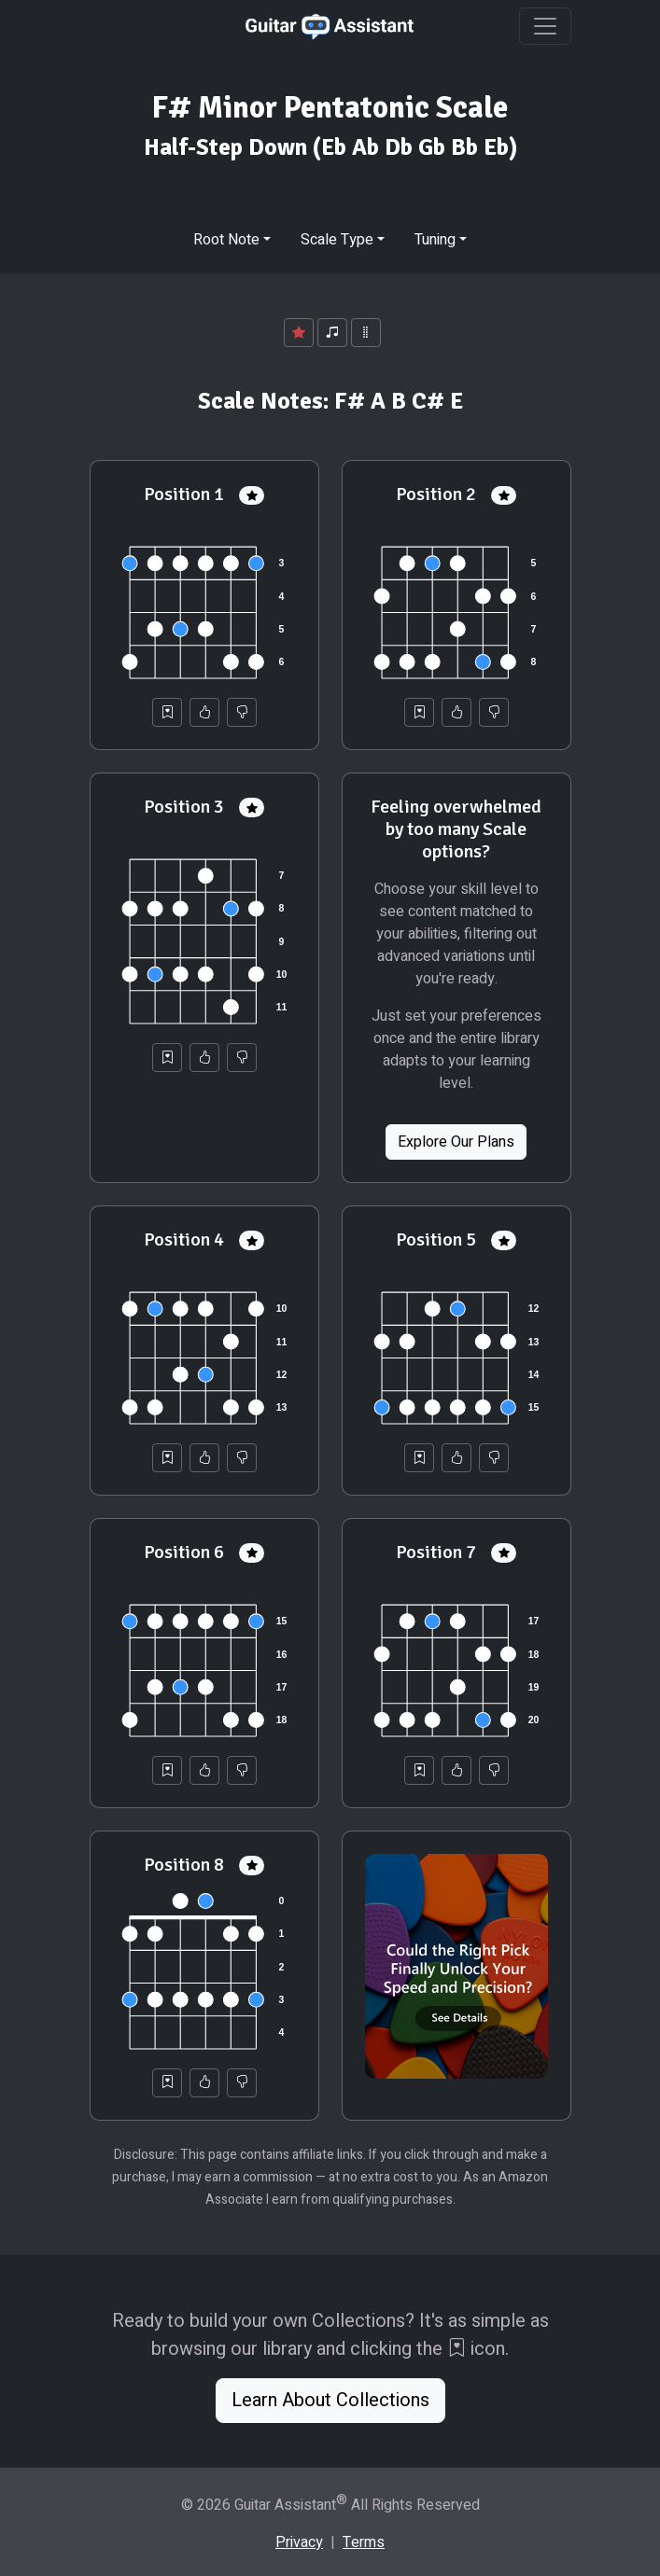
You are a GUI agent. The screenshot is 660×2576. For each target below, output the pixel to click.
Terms (364, 2542)
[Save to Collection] (167, 712)
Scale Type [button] (337, 240)
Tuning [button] (435, 240)
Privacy (299, 2542)
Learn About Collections (330, 2400)
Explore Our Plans (456, 1142)
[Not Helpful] (242, 712)
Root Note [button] (226, 240)
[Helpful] (204, 712)
